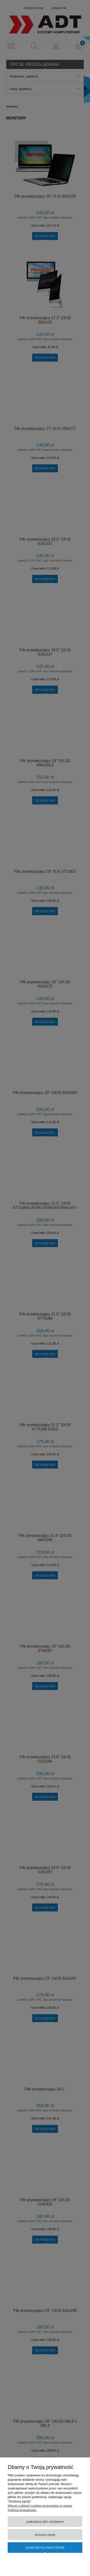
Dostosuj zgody (45, 2534)
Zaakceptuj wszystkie (45, 2547)
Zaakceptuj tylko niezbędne (45, 2521)
